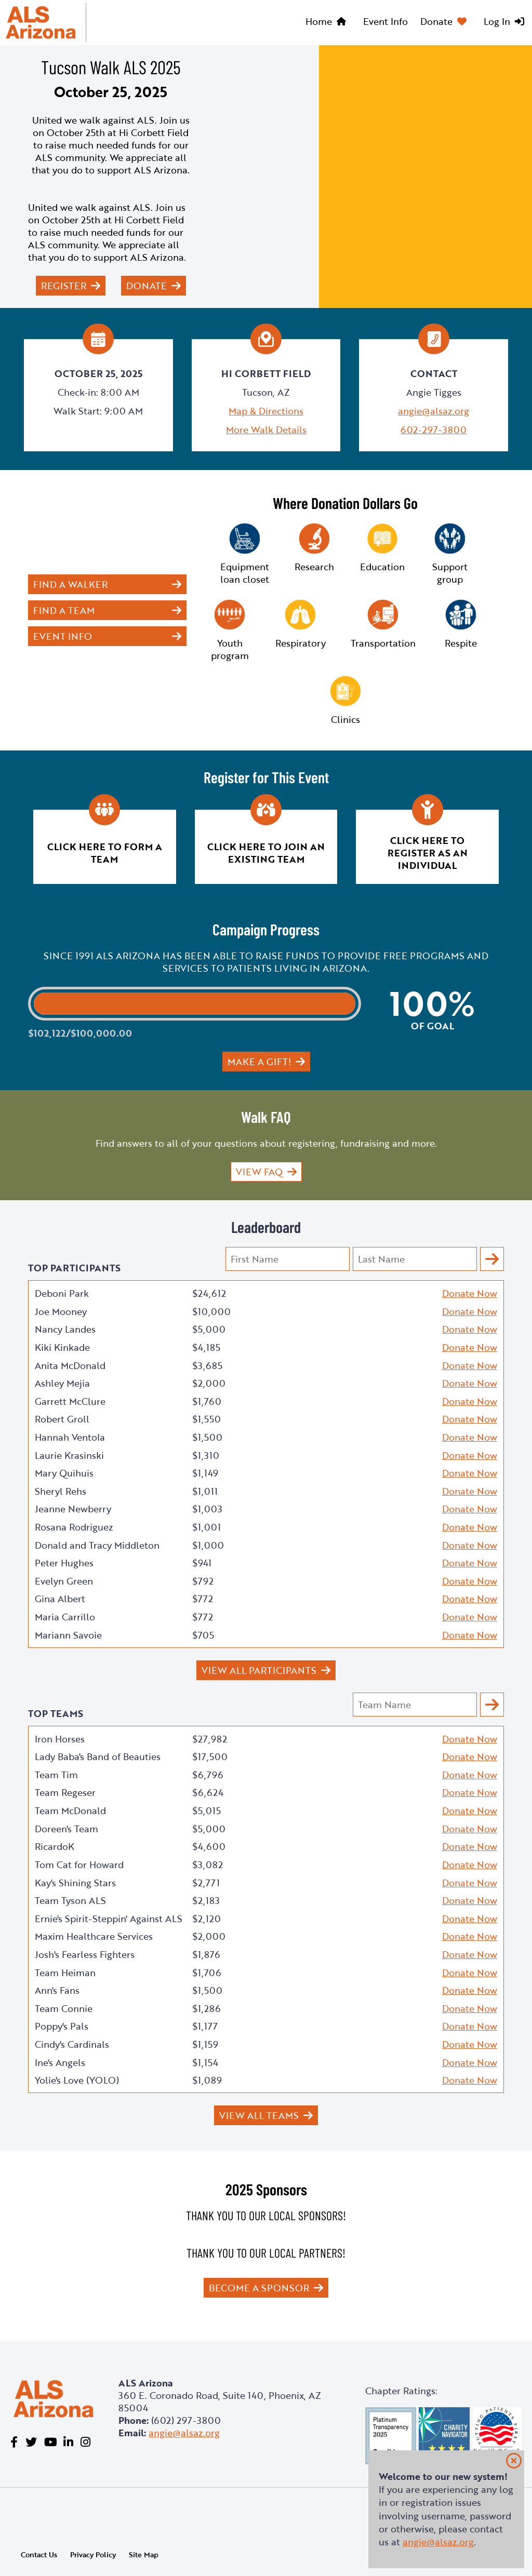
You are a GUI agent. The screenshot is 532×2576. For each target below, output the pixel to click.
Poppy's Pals (61, 2026)
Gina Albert (60, 1598)
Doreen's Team (66, 1828)
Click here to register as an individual (428, 853)
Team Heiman (65, 1972)
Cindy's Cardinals (72, 2044)
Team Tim (56, 1774)
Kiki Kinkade (62, 1347)
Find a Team (64, 610)
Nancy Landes (65, 1329)
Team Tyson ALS (70, 1900)
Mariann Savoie (68, 1635)
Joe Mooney (61, 1311)
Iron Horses (60, 1739)
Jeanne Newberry (73, 1508)
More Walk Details (266, 429)
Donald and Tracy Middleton (97, 1545)
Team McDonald (70, 1810)
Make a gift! (259, 1061)
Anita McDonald (70, 1365)
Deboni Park (62, 1293)
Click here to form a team (104, 853)
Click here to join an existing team (266, 853)
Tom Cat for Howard (79, 1864)
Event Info (385, 21)
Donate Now (469, 1293)
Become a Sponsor (259, 2288)
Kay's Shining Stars (75, 1882)
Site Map (143, 2554)
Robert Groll (62, 1419)
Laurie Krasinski (69, 1455)
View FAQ (259, 1171)
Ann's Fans (57, 1990)
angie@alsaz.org (433, 411)
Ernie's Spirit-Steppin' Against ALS (108, 1918)
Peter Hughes (64, 1563)
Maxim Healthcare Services (94, 1936)
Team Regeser (65, 1792)
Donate (436, 21)
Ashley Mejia (62, 1383)
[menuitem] (328, 23)
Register (63, 285)
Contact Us (39, 2554)
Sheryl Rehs (60, 1491)
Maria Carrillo (65, 1617)
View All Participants (259, 1670)
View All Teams (259, 2115)
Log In (497, 21)
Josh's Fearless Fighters (85, 1954)
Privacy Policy (93, 2554)
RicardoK (54, 1846)
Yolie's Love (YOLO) (77, 2080)
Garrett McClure (70, 1401)
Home (318, 21)
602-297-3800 (434, 429)
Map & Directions (266, 411)
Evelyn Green (64, 1581)
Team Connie (63, 2008)
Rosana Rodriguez (74, 1527)
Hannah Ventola (70, 1437)
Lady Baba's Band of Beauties (98, 1756)
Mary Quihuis (64, 1473)
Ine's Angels (60, 2062)
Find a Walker (70, 584)
